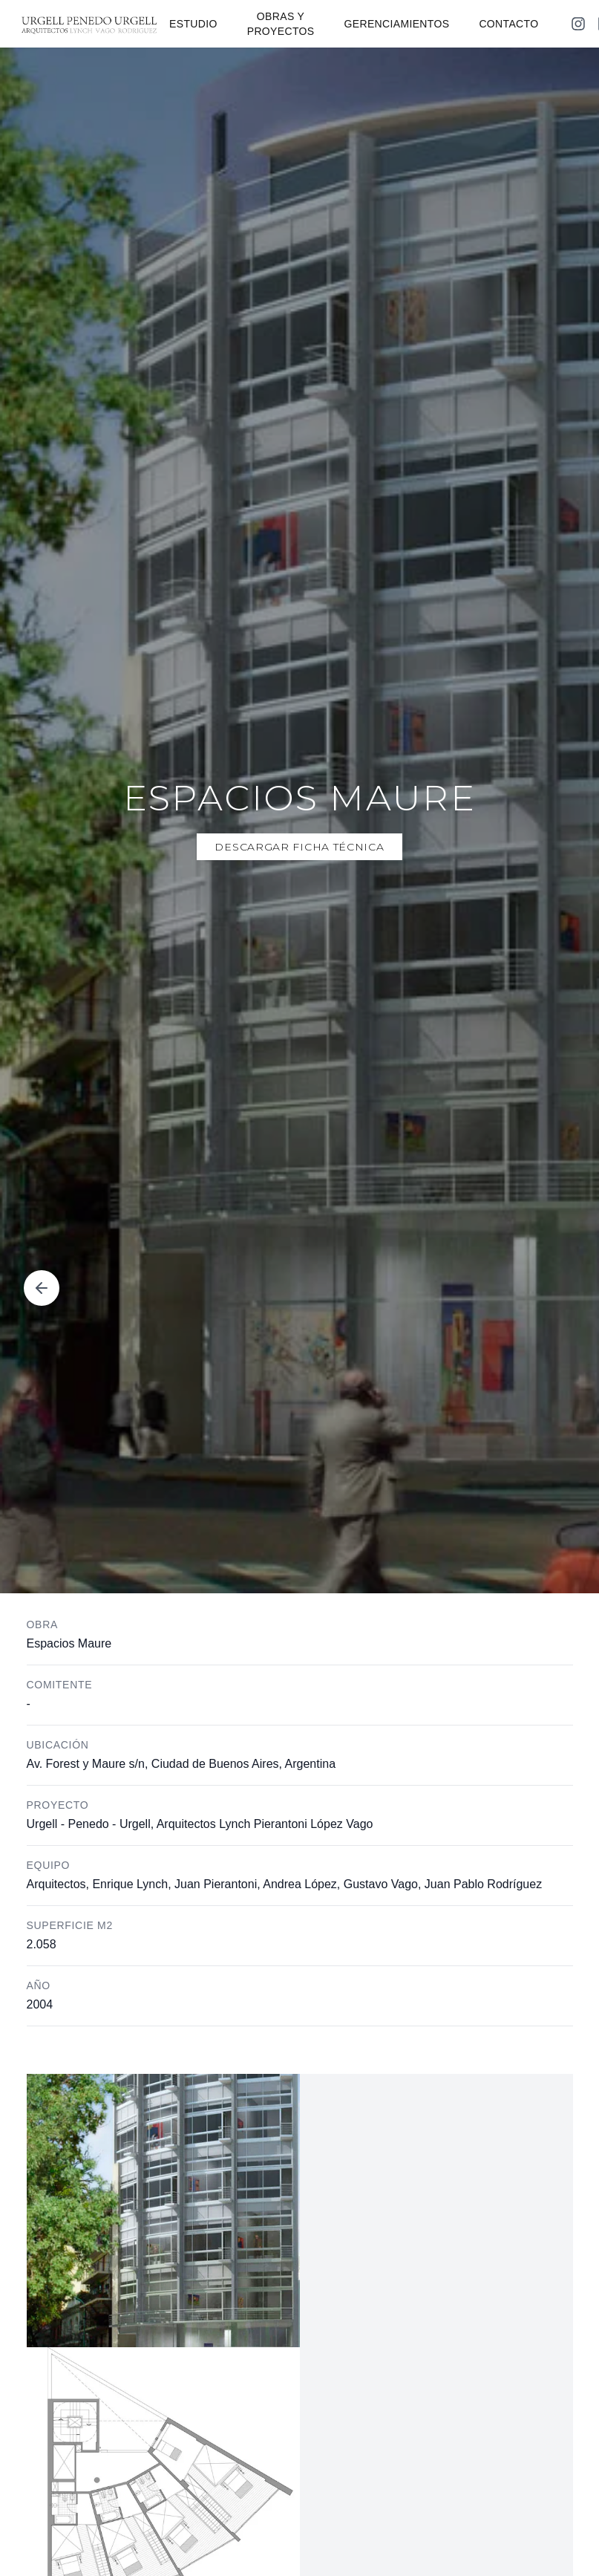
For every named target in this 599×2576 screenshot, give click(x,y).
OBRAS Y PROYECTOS (281, 23)
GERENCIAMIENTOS (397, 24)
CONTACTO (508, 24)
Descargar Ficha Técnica (299, 846)
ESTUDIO (193, 24)
